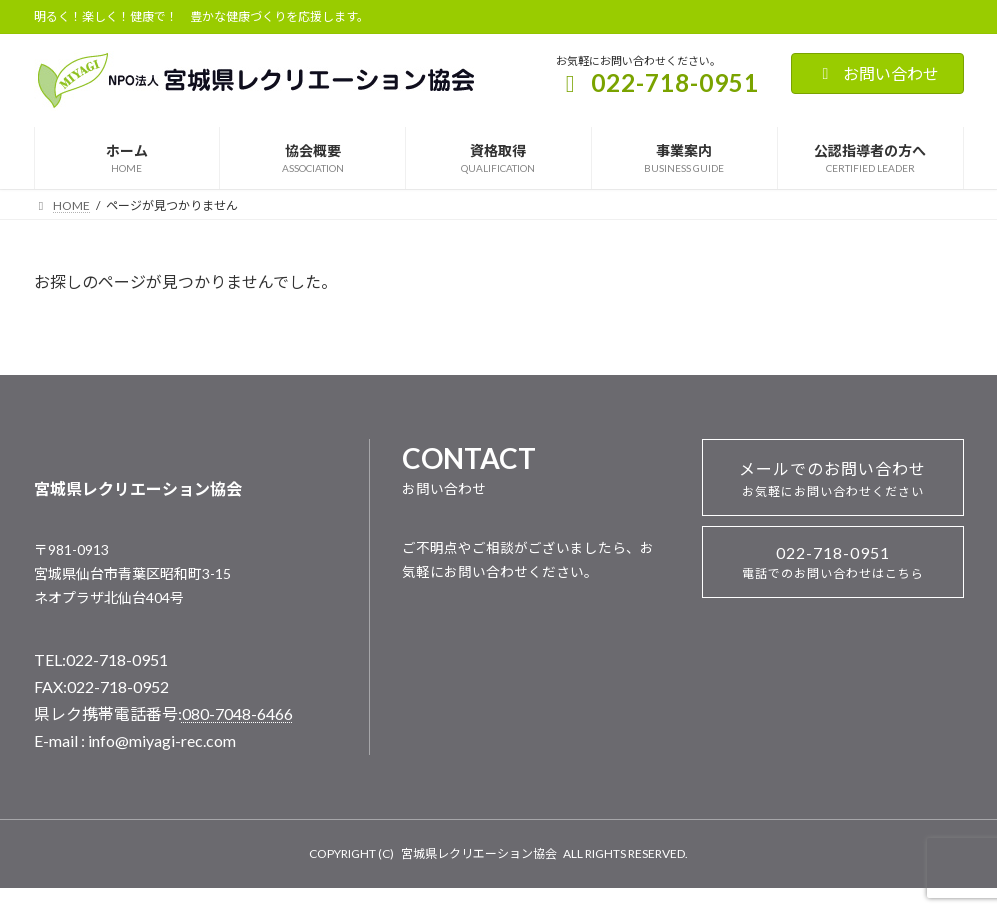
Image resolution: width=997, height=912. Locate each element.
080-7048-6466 (237, 713)
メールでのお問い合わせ (832, 479)
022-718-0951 (833, 562)
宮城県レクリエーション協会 (479, 853)
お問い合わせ (877, 73)
